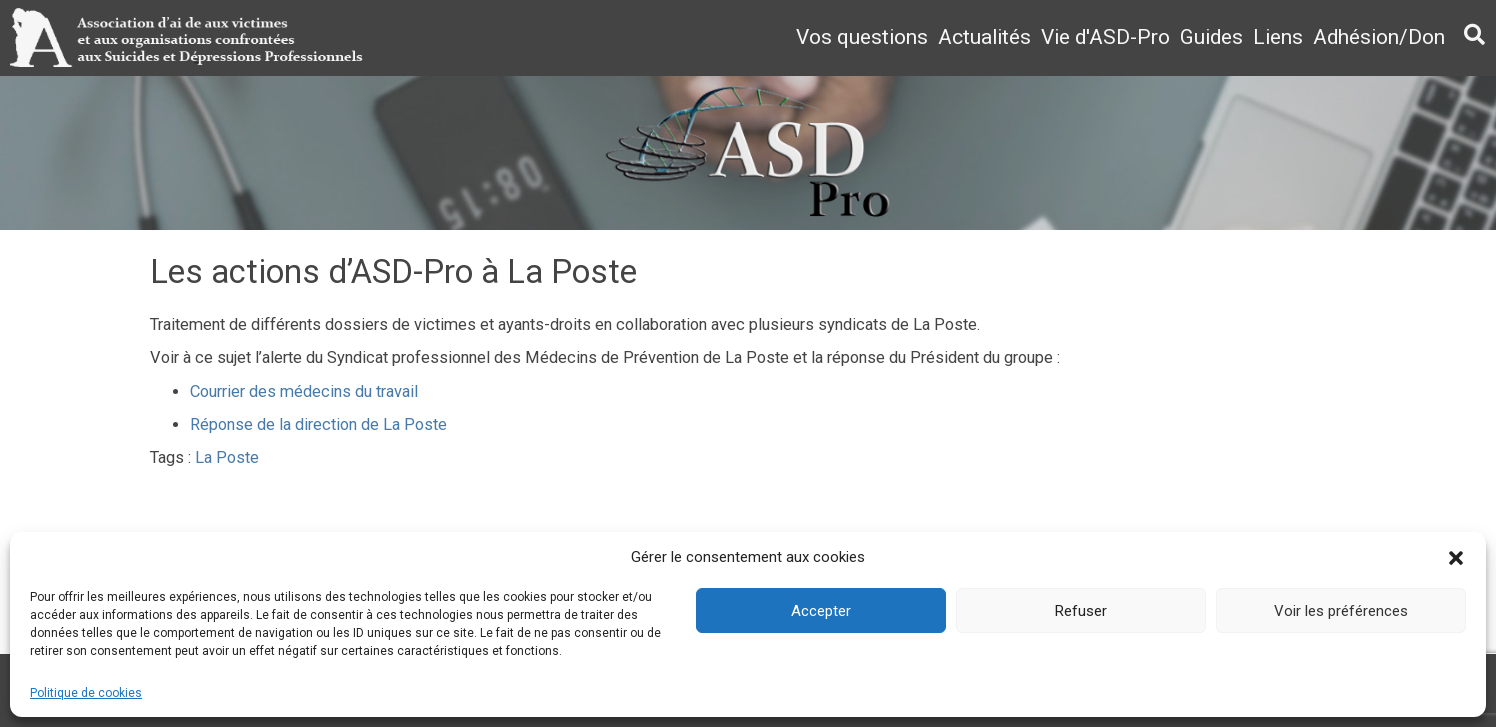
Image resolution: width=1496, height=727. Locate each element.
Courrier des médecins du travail (304, 391)
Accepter (821, 611)
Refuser (1081, 611)
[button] (1456, 558)
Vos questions (862, 37)
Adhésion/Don (1379, 37)
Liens (1278, 37)
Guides (1211, 37)
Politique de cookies (86, 693)
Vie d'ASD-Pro (1105, 37)
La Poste (227, 457)
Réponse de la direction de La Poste (318, 424)
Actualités (984, 37)
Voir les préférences (1341, 611)
